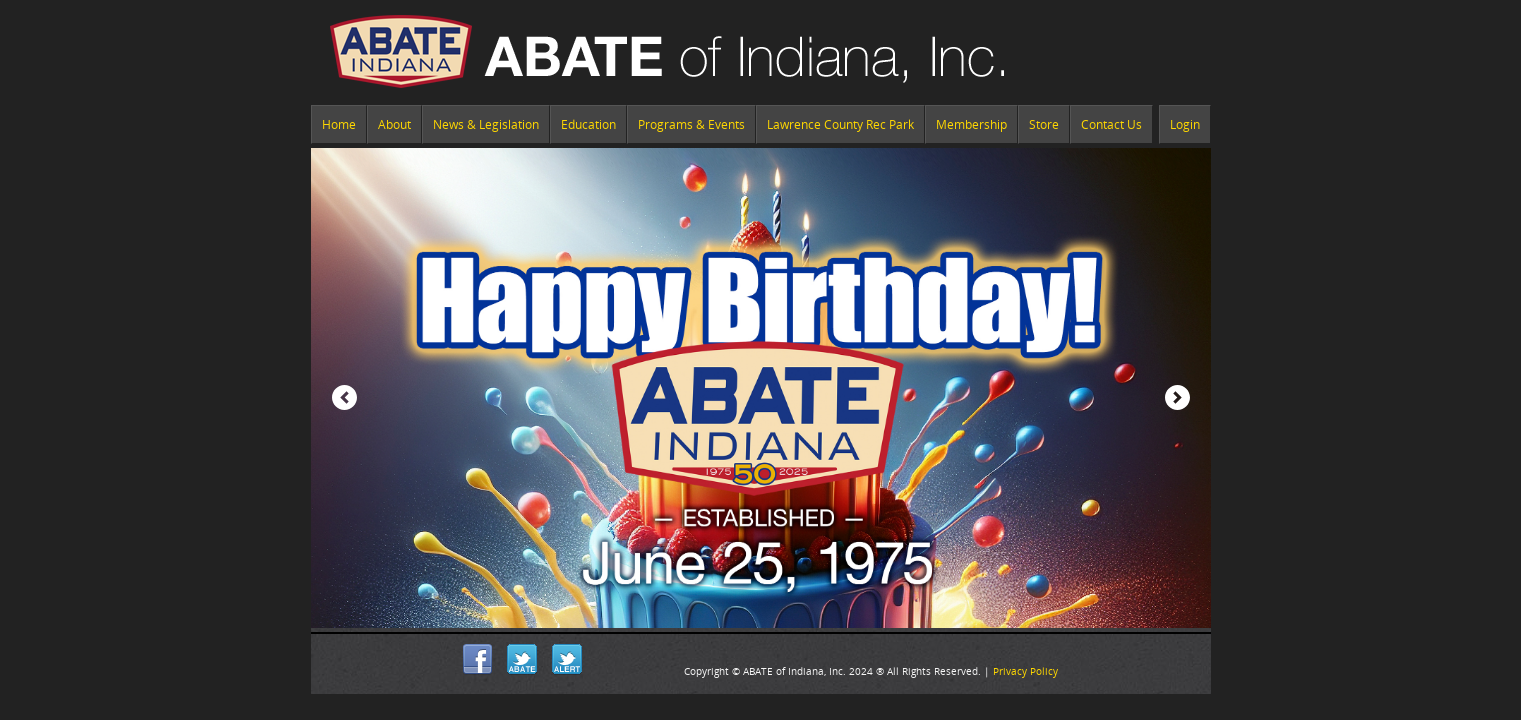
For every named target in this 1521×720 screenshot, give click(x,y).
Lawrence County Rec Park (840, 124)
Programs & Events (691, 124)
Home (339, 124)
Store (1044, 124)
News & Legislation (486, 124)
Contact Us (1111, 124)
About (394, 124)
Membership (971, 124)
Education (588, 124)
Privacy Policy (1025, 671)
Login (1185, 124)
